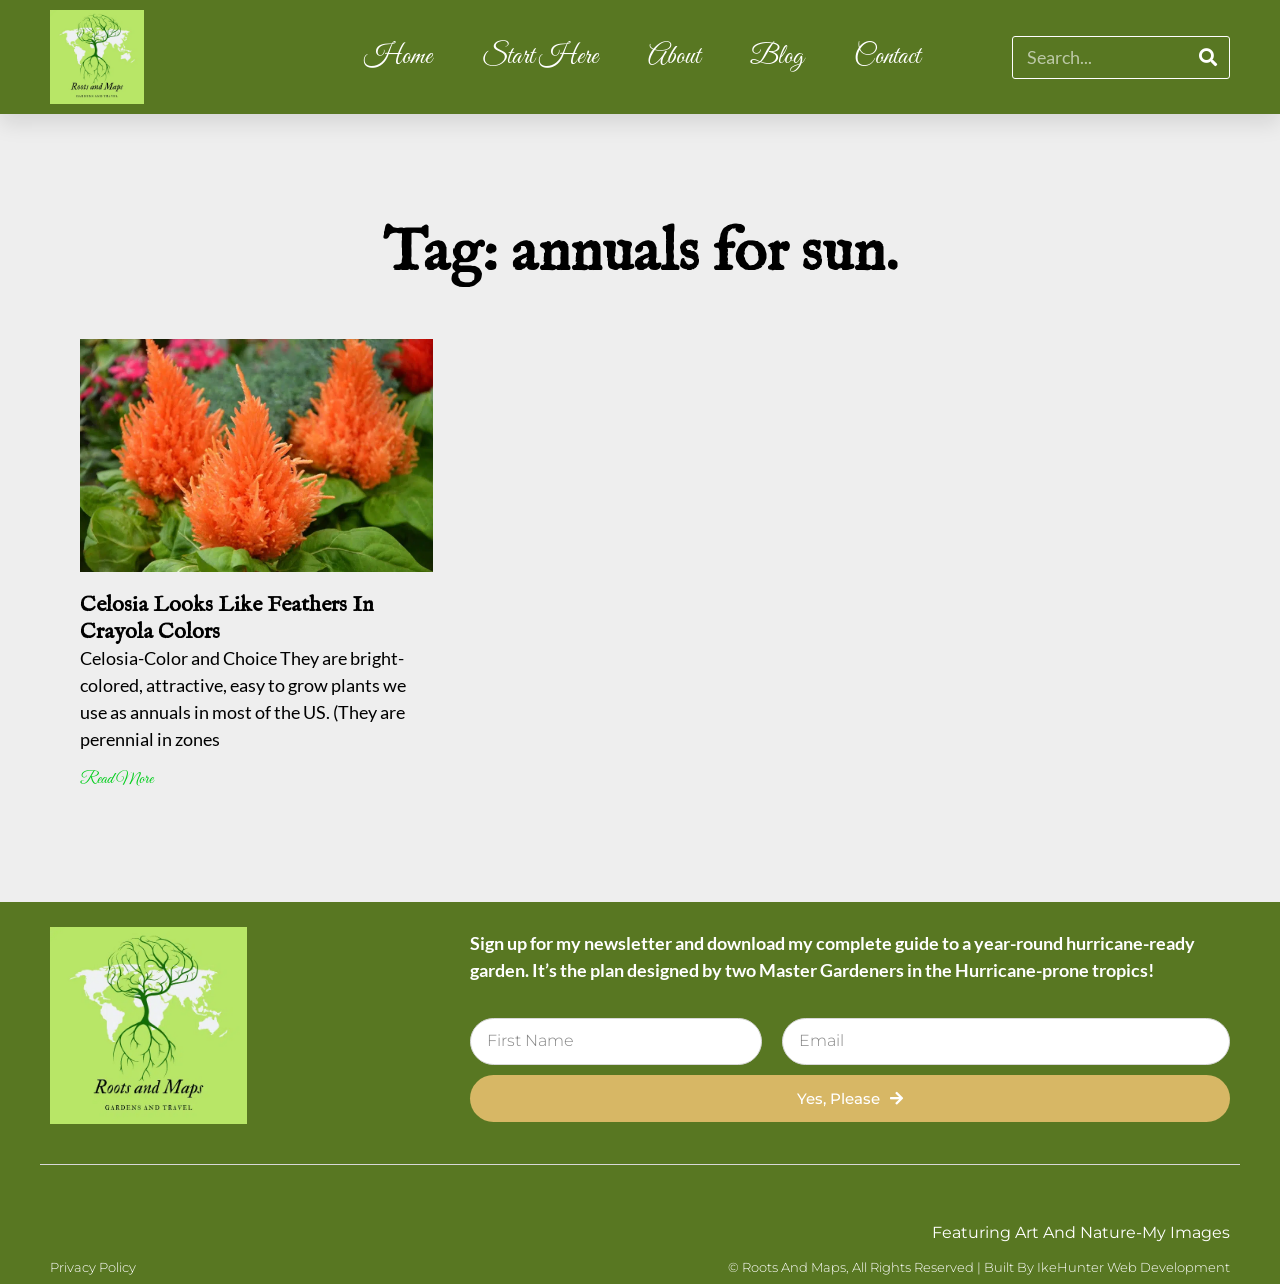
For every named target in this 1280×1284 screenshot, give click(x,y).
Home (398, 57)
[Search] (1207, 57)
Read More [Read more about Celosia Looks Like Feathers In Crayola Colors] (116, 779)
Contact (887, 57)
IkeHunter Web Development (1133, 1267)
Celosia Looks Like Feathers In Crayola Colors (227, 618)
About (674, 57)
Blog (777, 57)
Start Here (540, 57)
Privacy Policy (93, 1267)
